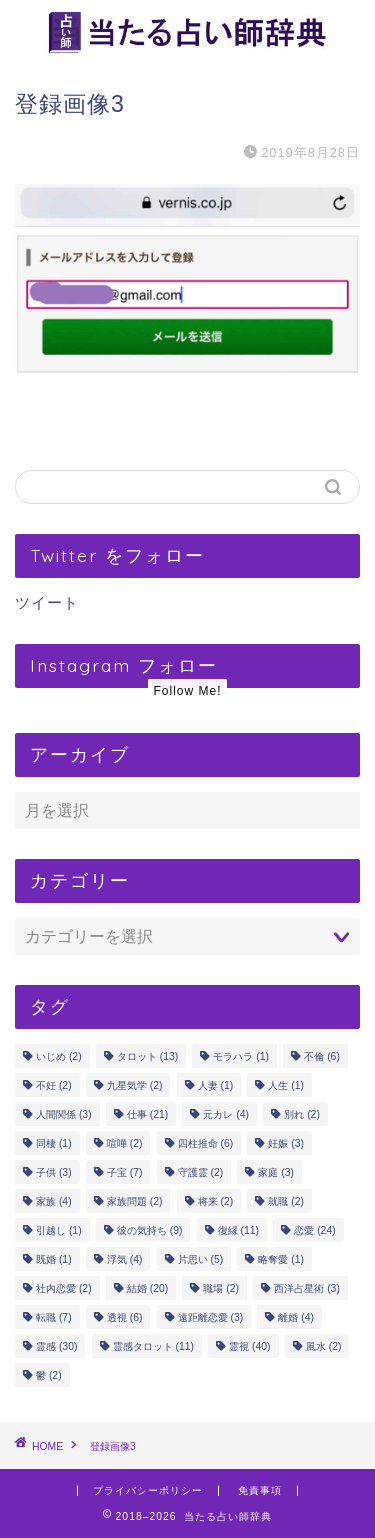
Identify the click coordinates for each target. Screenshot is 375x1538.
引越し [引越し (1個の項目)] (59, 1230)
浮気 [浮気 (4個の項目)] (125, 1259)
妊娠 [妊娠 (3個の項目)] (286, 1143)
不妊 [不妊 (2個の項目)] (54, 1085)
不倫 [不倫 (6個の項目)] (322, 1056)
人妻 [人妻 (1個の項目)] (216, 1085)
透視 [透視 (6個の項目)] (125, 1317)
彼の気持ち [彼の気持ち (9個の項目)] (150, 1230)
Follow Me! (187, 691)
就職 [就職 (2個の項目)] (286, 1201)
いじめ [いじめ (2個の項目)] (59, 1056)
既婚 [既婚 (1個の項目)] (54, 1259)
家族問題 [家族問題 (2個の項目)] (135, 1201)
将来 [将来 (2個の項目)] (216, 1201)
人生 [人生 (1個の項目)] (286, 1085)
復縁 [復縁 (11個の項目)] (238, 1230)
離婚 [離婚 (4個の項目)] (296, 1317)
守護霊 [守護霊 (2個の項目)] (201, 1172)
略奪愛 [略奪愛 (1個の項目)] (281, 1259)
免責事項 (260, 1490)
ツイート (47, 602)
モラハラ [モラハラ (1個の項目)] (241, 1056)
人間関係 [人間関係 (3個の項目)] (64, 1114)
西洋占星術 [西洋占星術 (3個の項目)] (307, 1288)
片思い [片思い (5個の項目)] (201, 1259)
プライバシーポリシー (148, 1490)
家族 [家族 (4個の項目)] (54, 1201)
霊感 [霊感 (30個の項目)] (56, 1346)
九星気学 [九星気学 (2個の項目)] (135, 1085)
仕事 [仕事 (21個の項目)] (147, 1114)
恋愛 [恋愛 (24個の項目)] (314, 1230)
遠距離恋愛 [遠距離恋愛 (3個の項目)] (211, 1317)
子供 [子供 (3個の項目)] (54, 1172)
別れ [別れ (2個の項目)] (302, 1114)
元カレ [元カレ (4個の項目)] (226, 1114)
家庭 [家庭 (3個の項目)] (276, 1172)
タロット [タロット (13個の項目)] (147, 1056)
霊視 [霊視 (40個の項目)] (249, 1346)
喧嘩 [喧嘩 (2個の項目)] (125, 1143)
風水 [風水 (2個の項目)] (324, 1346)
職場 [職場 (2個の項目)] (221, 1288)
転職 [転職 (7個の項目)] (54, 1317)
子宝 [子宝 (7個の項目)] (125, 1172)
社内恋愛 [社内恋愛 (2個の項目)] (64, 1288)
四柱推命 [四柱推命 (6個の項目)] (206, 1143)
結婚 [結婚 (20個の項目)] (147, 1288)
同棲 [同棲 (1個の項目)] (54, 1143)
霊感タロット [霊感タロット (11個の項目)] (153, 1346)
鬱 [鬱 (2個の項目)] (49, 1375)
